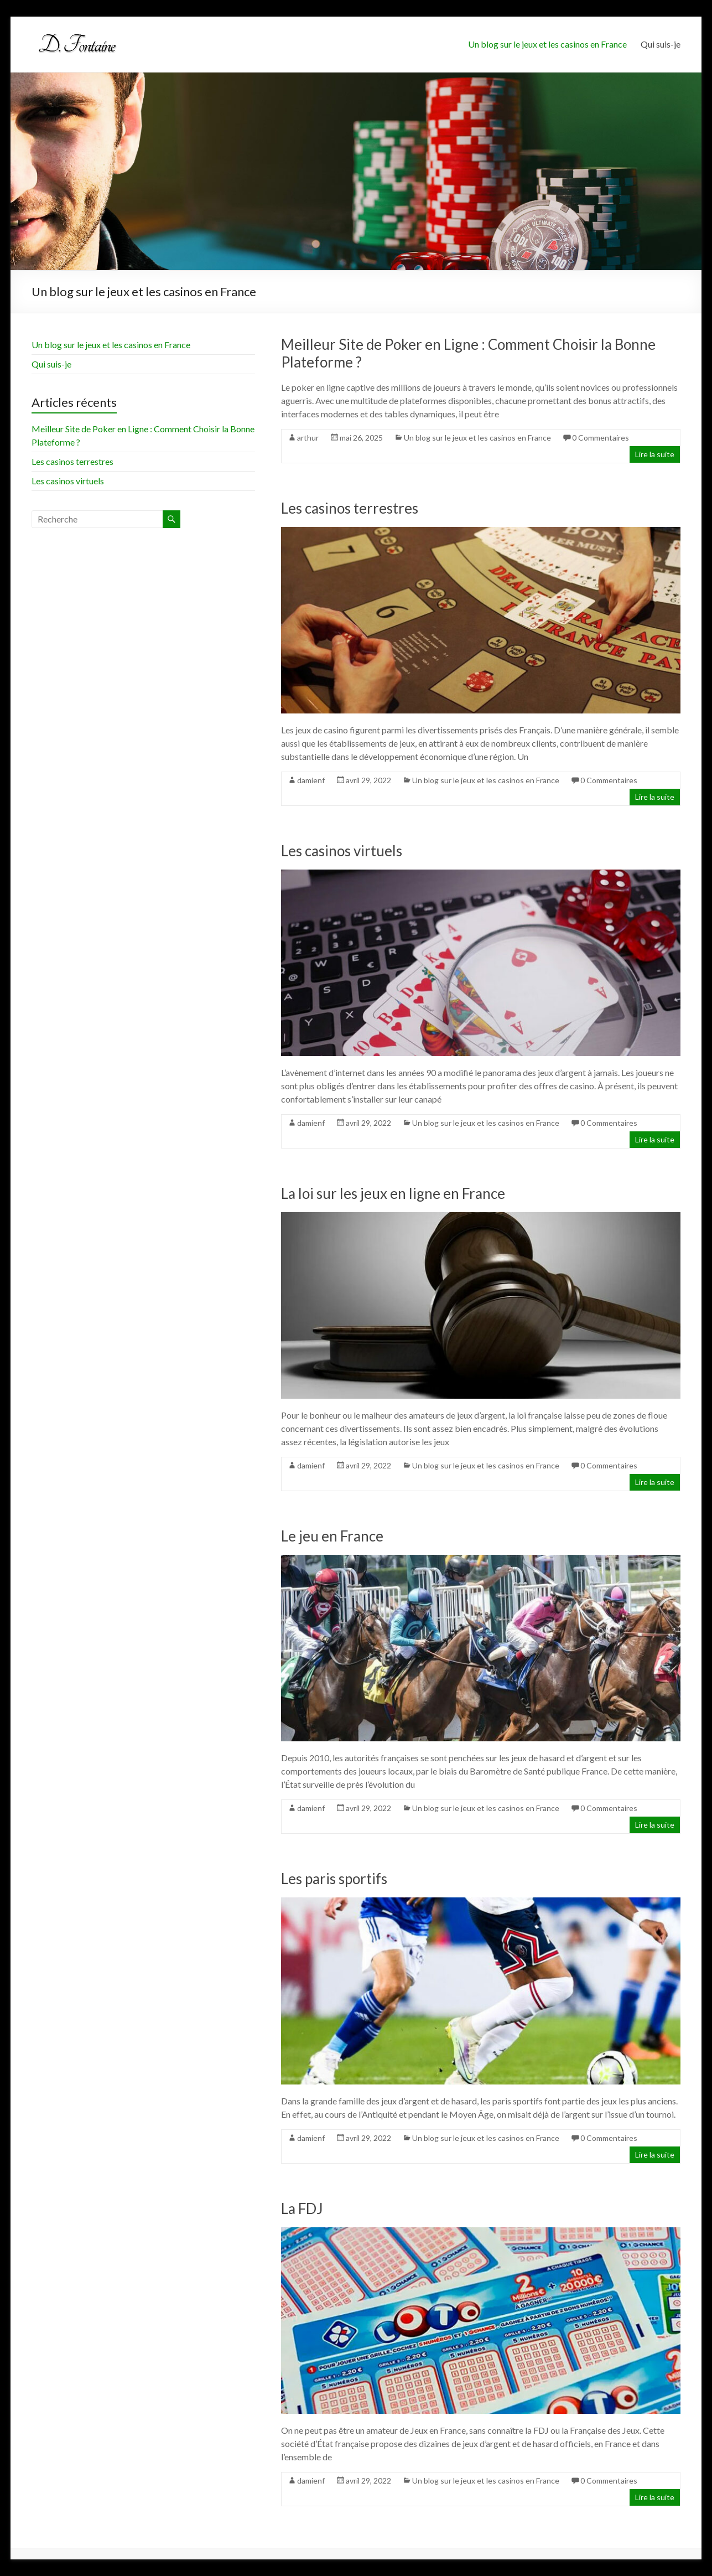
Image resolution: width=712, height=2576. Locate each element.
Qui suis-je (660, 44)
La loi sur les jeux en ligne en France (393, 1193)
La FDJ (302, 2208)
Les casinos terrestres (349, 508)
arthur (308, 437)
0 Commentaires (600, 437)
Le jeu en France (332, 1536)
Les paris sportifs (334, 1878)
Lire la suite (654, 454)
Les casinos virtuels (341, 851)
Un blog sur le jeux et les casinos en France (547, 44)
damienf (311, 780)
